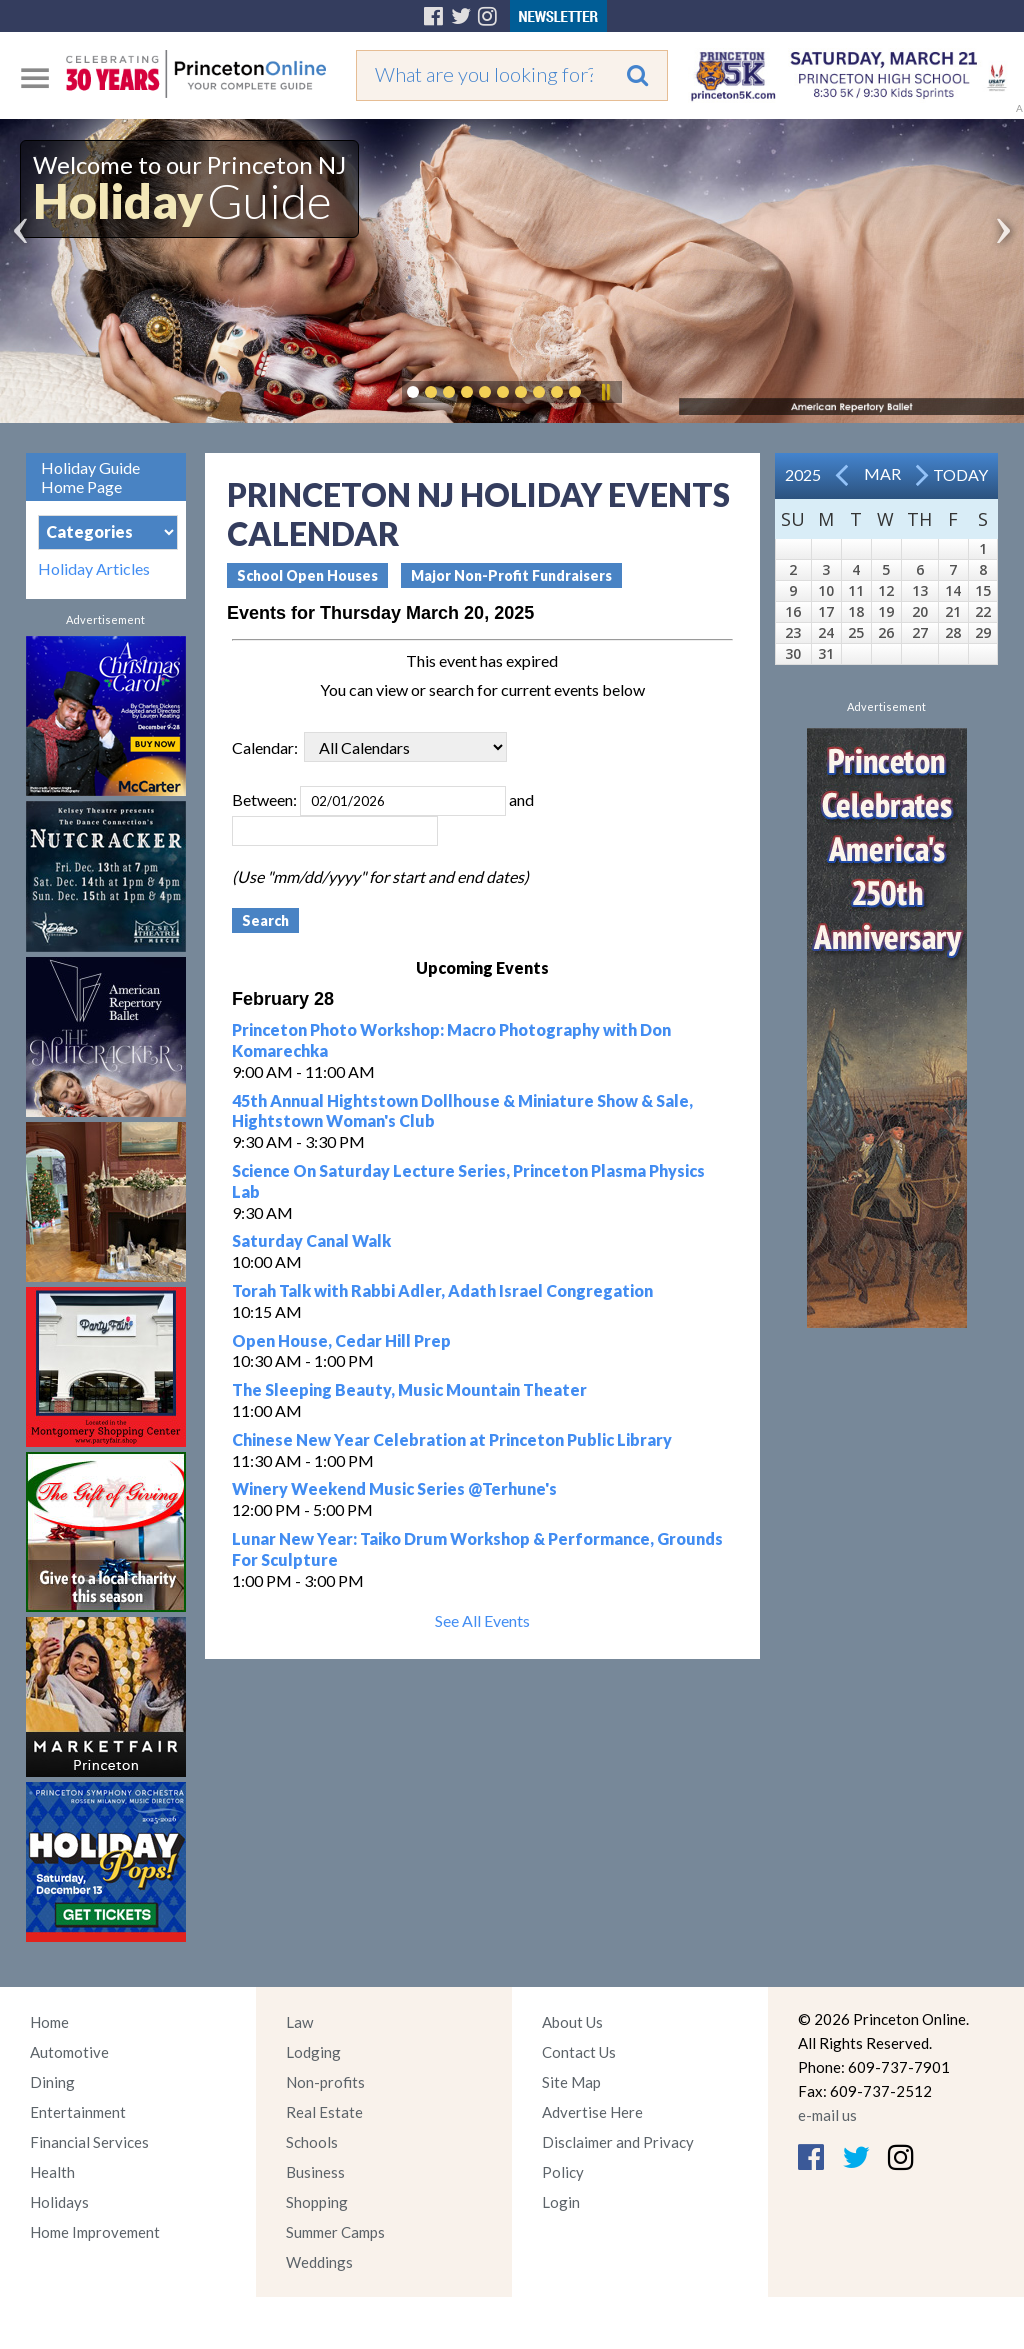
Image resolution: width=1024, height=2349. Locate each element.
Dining (52, 2082)
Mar (882, 473)
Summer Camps (335, 2232)
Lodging (313, 2052)
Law (299, 2022)
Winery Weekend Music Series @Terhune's (394, 1488)
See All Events (482, 1620)
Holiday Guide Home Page (90, 477)
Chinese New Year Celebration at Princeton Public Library (452, 1439)
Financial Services (89, 2142)
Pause (605, 392)
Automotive (69, 2052)
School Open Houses (307, 575)
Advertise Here (592, 2112)
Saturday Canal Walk (311, 1240)
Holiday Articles (94, 569)
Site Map (571, 2082)
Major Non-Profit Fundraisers (511, 575)
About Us (572, 2022)
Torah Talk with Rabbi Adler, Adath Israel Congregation (442, 1290)
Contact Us (579, 2052)
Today (960, 474)
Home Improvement (95, 2232)
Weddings (319, 2262)
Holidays (59, 2202)
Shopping (317, 2202)
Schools (312, 2142)
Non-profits (325, 2082)
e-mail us (827, 2115)
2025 (803, 474)
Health (52, 2172)
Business (315, 2172)
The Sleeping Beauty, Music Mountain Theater (409, 1389)
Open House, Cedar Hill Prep (341, 1340)
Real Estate (324, 2112)
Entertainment (78, 2112)
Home (49, 2022)
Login (561, 2202)
